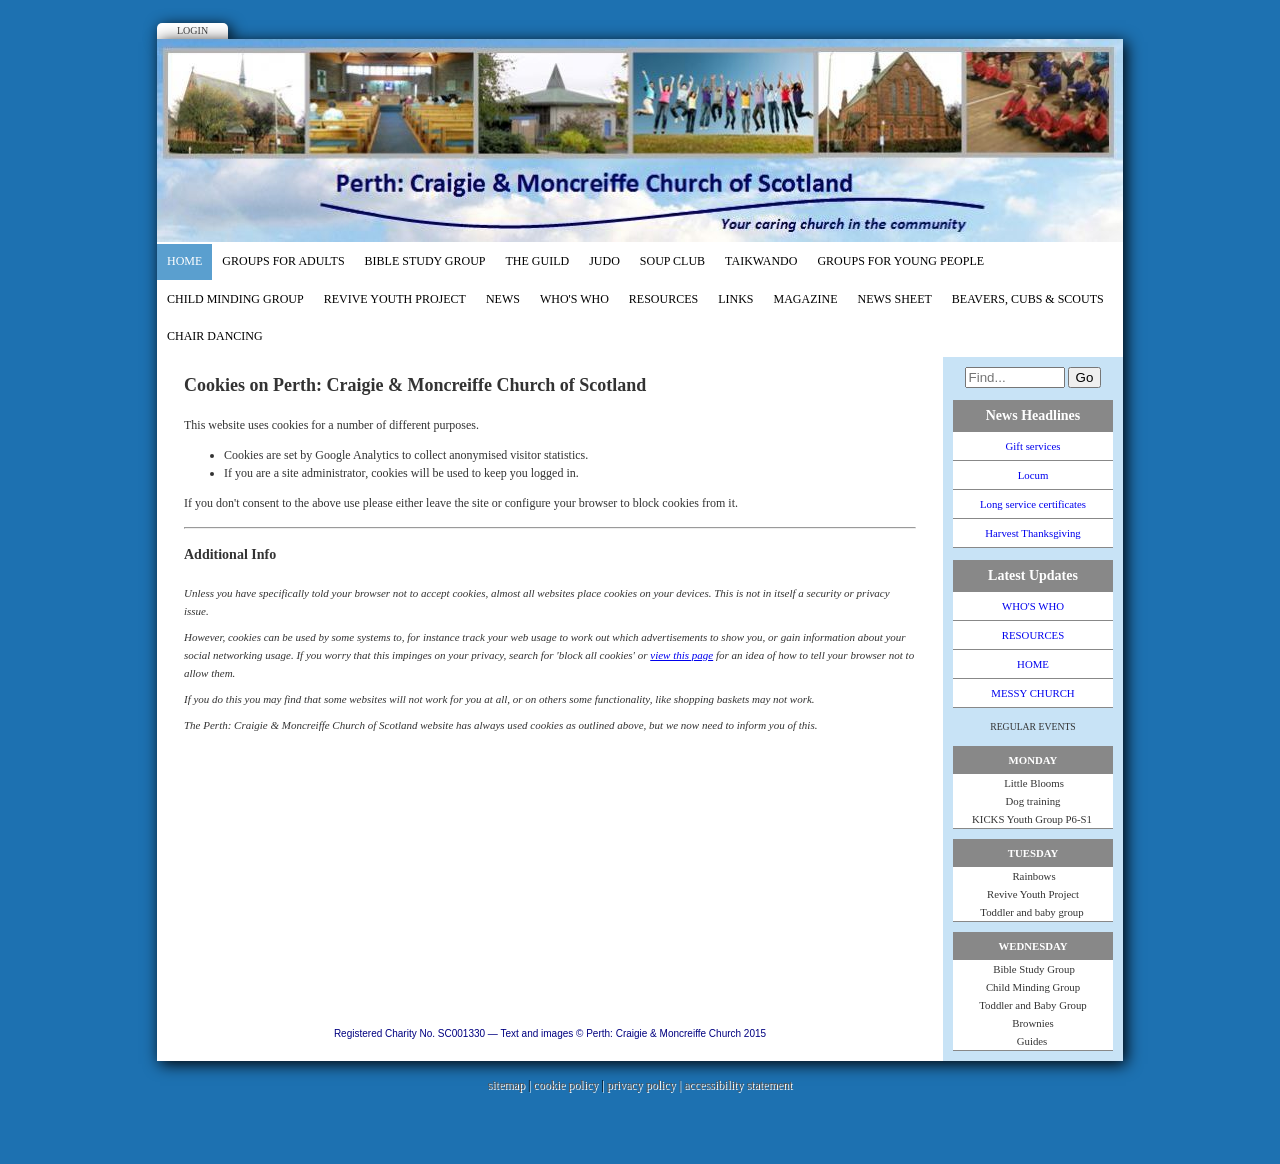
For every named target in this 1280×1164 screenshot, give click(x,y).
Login (192, 30)
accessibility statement (738, 1085)
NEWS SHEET (895, 299)
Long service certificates (1033, 504)
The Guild (538, 261)
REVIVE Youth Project (395, 299)
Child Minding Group (235, 299)
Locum (1033, 475)
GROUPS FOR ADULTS (283, 261)
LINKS (735, 299)
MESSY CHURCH (1032, 693)
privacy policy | (645, 1085)
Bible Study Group (425, 261)
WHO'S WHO (574, 299)
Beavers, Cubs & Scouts (1028, 299)
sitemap (506, 1085)
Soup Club (672, 261)
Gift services (1033, 446)
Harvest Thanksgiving (1032, 533)
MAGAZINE (806, 299)
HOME (184, 261)
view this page (681, 655)
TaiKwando (761, 261)
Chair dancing (215, 336)
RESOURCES (663, 299)
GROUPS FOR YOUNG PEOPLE (900, 261)
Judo (604, 261)
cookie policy (565, 1085)
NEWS (503, 299)
